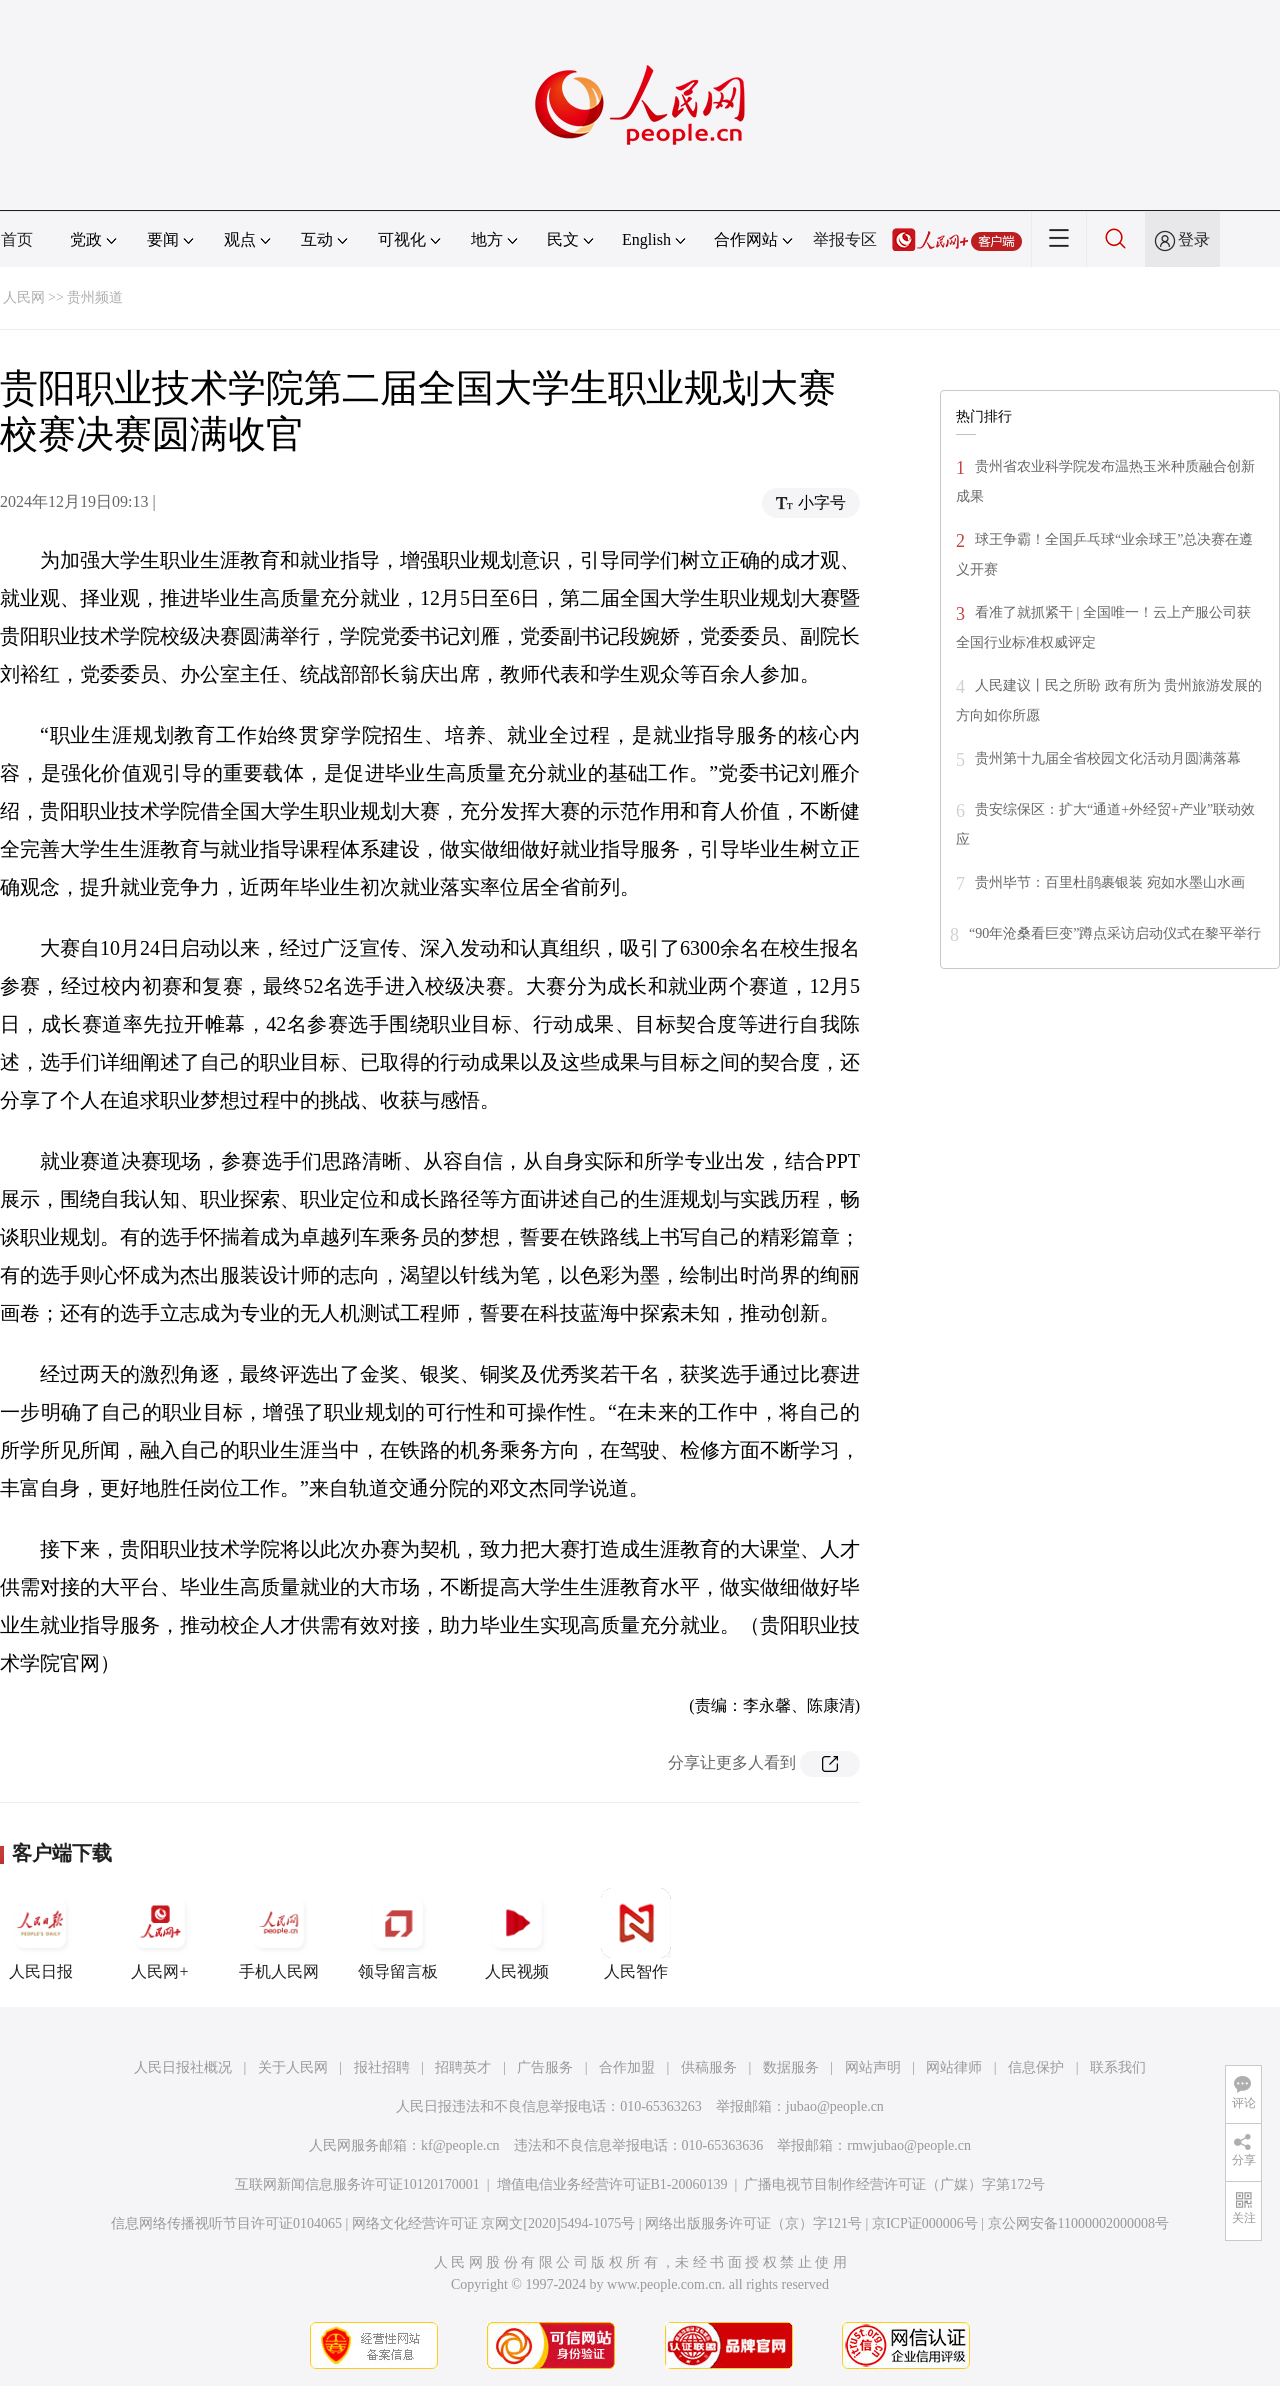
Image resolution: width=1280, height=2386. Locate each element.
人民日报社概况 (183, 2067)
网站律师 (954, 2067)
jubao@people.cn (835, 2106)
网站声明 (873, 2067)
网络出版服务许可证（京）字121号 (753, 2223)
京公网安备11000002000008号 (1078, 2223)
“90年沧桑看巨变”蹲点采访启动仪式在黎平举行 (1115, 933)
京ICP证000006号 (925, 2223)
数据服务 (791, 2067)
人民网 (24, 297)
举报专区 (845, 239)
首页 (17, 239)
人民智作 (636, 1934)
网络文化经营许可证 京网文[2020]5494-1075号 (494, 2223)
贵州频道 (95, 297)
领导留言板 (398, 1934)
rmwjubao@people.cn (909, 2145)
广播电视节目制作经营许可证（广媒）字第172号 (894, 2184)
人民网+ (160, 1934)
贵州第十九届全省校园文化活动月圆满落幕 (1108, 758)
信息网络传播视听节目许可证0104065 (226, 2223)
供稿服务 (709, 2067)
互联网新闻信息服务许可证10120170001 (357, 2184)
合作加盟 (627, 2067)
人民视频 (517, 1934)
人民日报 (41, 1934)
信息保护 (1036, 2067)
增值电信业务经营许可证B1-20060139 (612, 2184)
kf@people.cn (460, 2145)
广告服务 (545, 2067)
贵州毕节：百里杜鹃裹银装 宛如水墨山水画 (1110, 882)
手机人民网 (279, 1934)
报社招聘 (382, 2067)
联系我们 (1118, 2067)
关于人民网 (293, 2067)
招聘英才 (463, 2067)
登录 (1194, 239)
